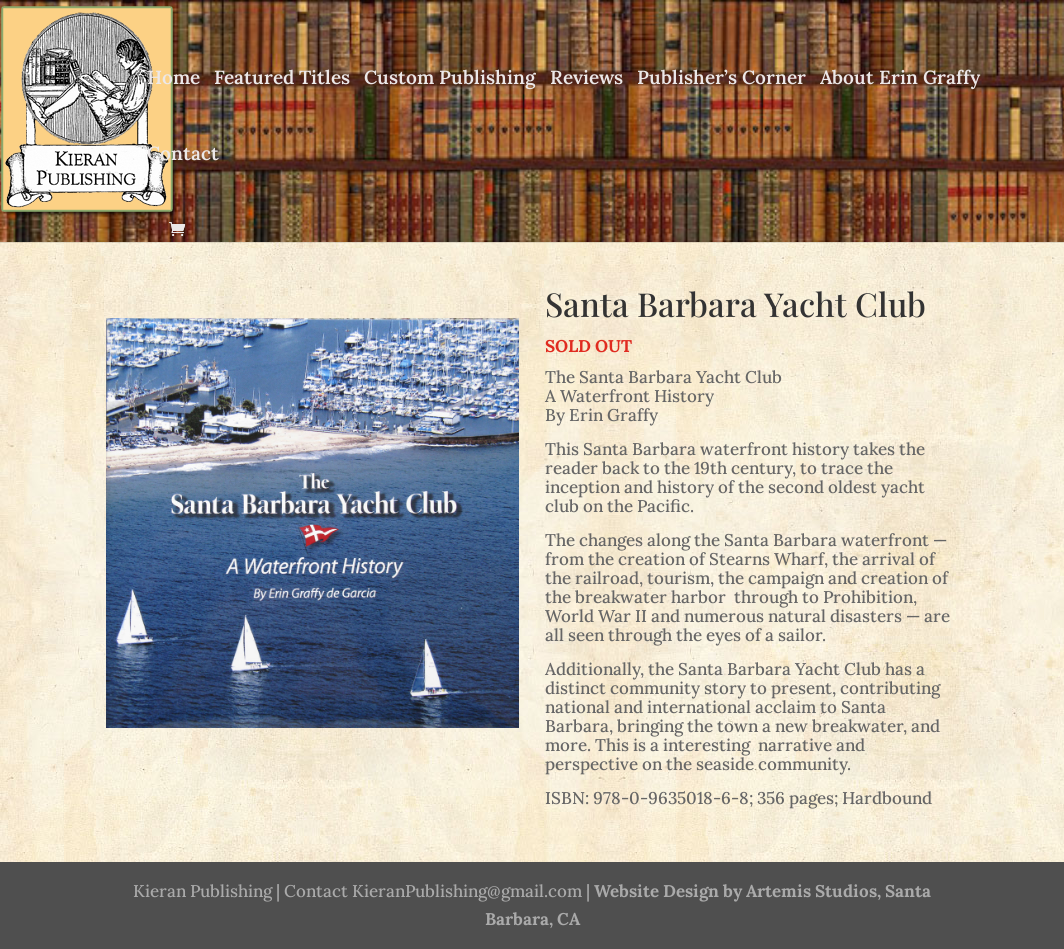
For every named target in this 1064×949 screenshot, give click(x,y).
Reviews (586, 79)
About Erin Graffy (900, 79)
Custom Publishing (450, 79)
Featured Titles (282, 79)
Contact (183, 155)
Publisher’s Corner (721, 79)
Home (173, 79)
